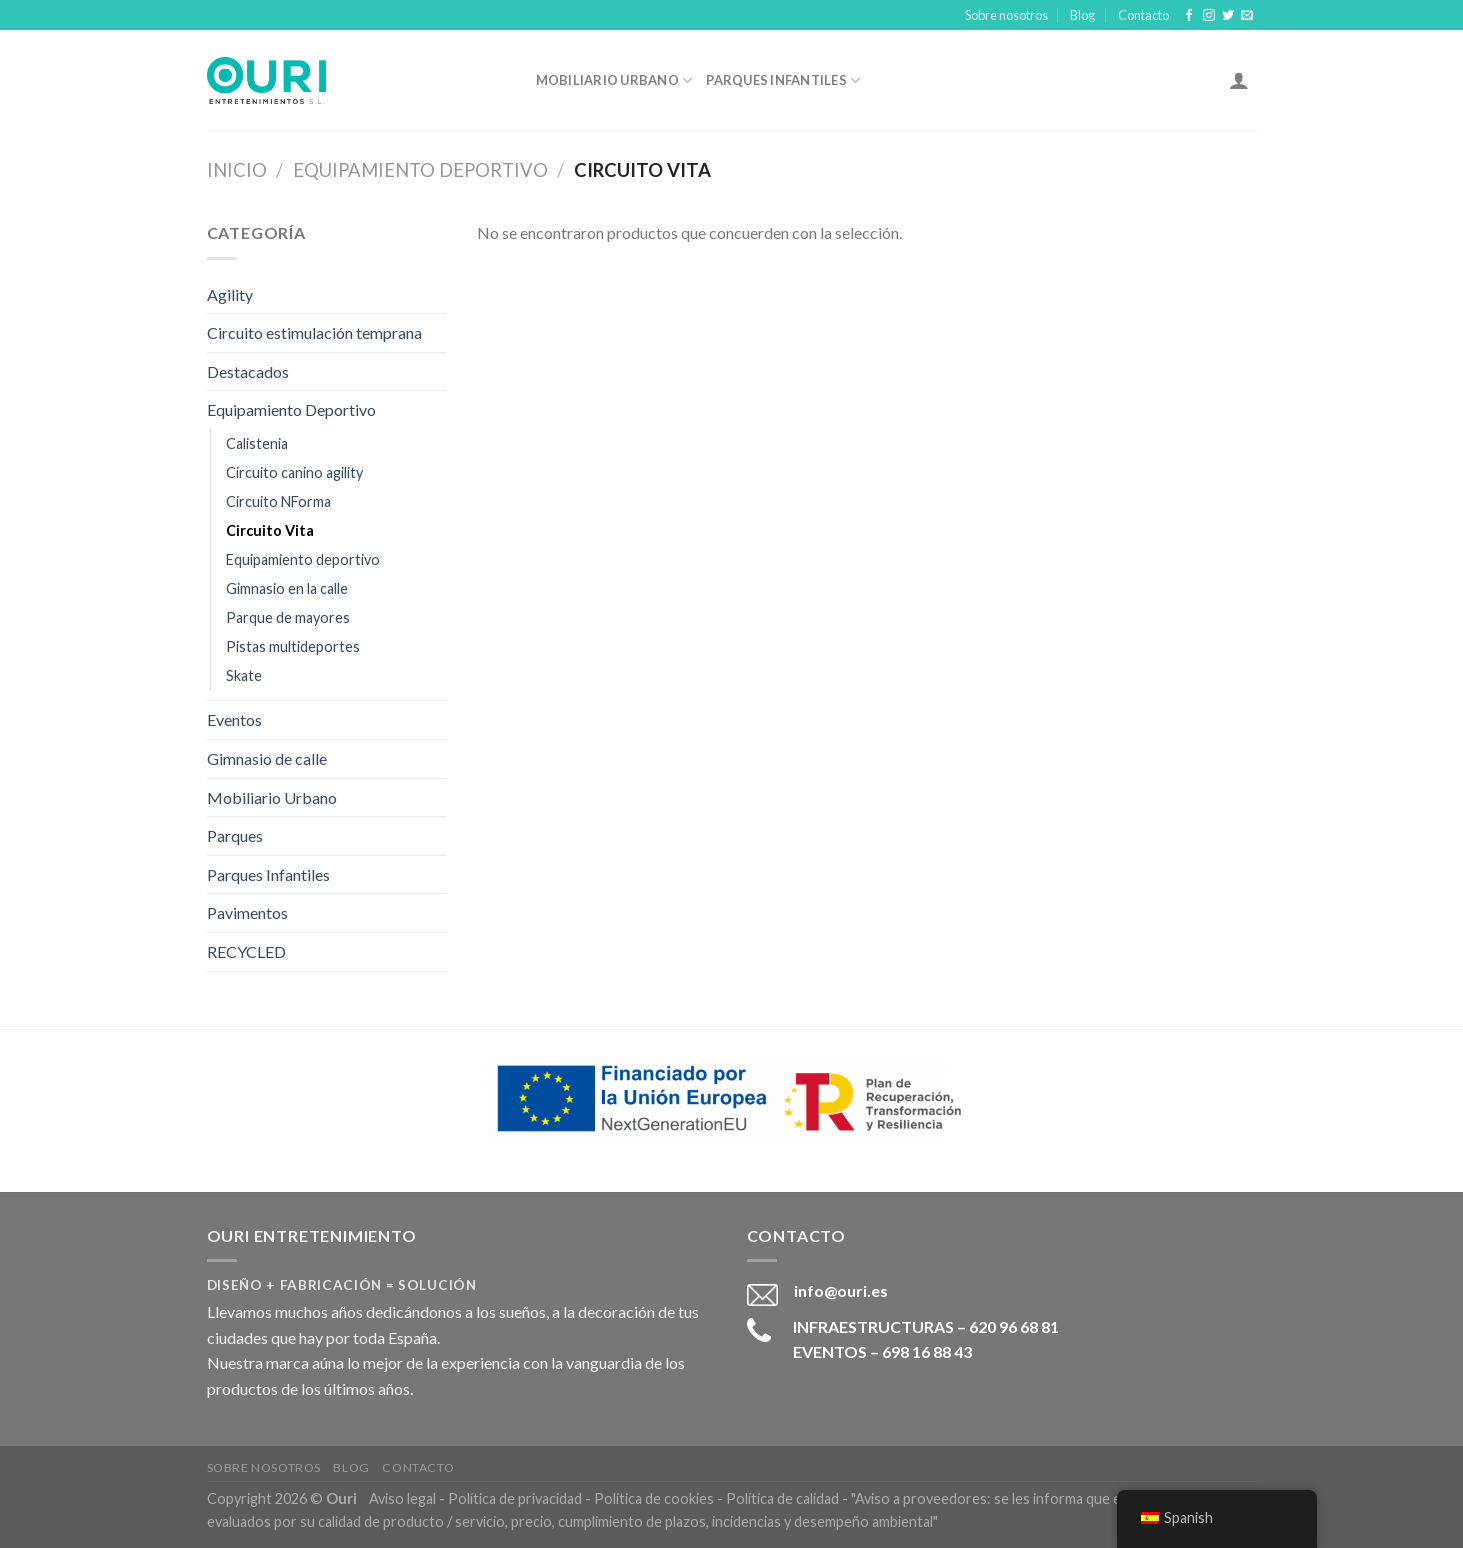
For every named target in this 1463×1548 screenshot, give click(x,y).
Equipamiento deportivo (303, 559)
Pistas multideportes (293, 646)
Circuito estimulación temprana (314, 332)
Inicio (237, 170)
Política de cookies (654, 1498)
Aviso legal (402, 1498)
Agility (230, 294)
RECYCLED (246, 951)
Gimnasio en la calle (287, 588)
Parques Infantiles (783, 80)
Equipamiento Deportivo (420, 170)
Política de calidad (782, 1498)
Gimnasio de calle (267, 758)
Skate (244, 675)
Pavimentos (247, 912)
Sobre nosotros (1006, 15)
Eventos (234, 719)
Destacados (248, 371)
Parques (235, 835)
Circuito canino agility (294, 472)
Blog (1082, 15)
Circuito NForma (278, 501)
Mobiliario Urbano (614, 80)
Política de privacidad (515, 1498)
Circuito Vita (270, 530)
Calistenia (257, 443)
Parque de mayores (288, 617)
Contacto (1143, 15)
